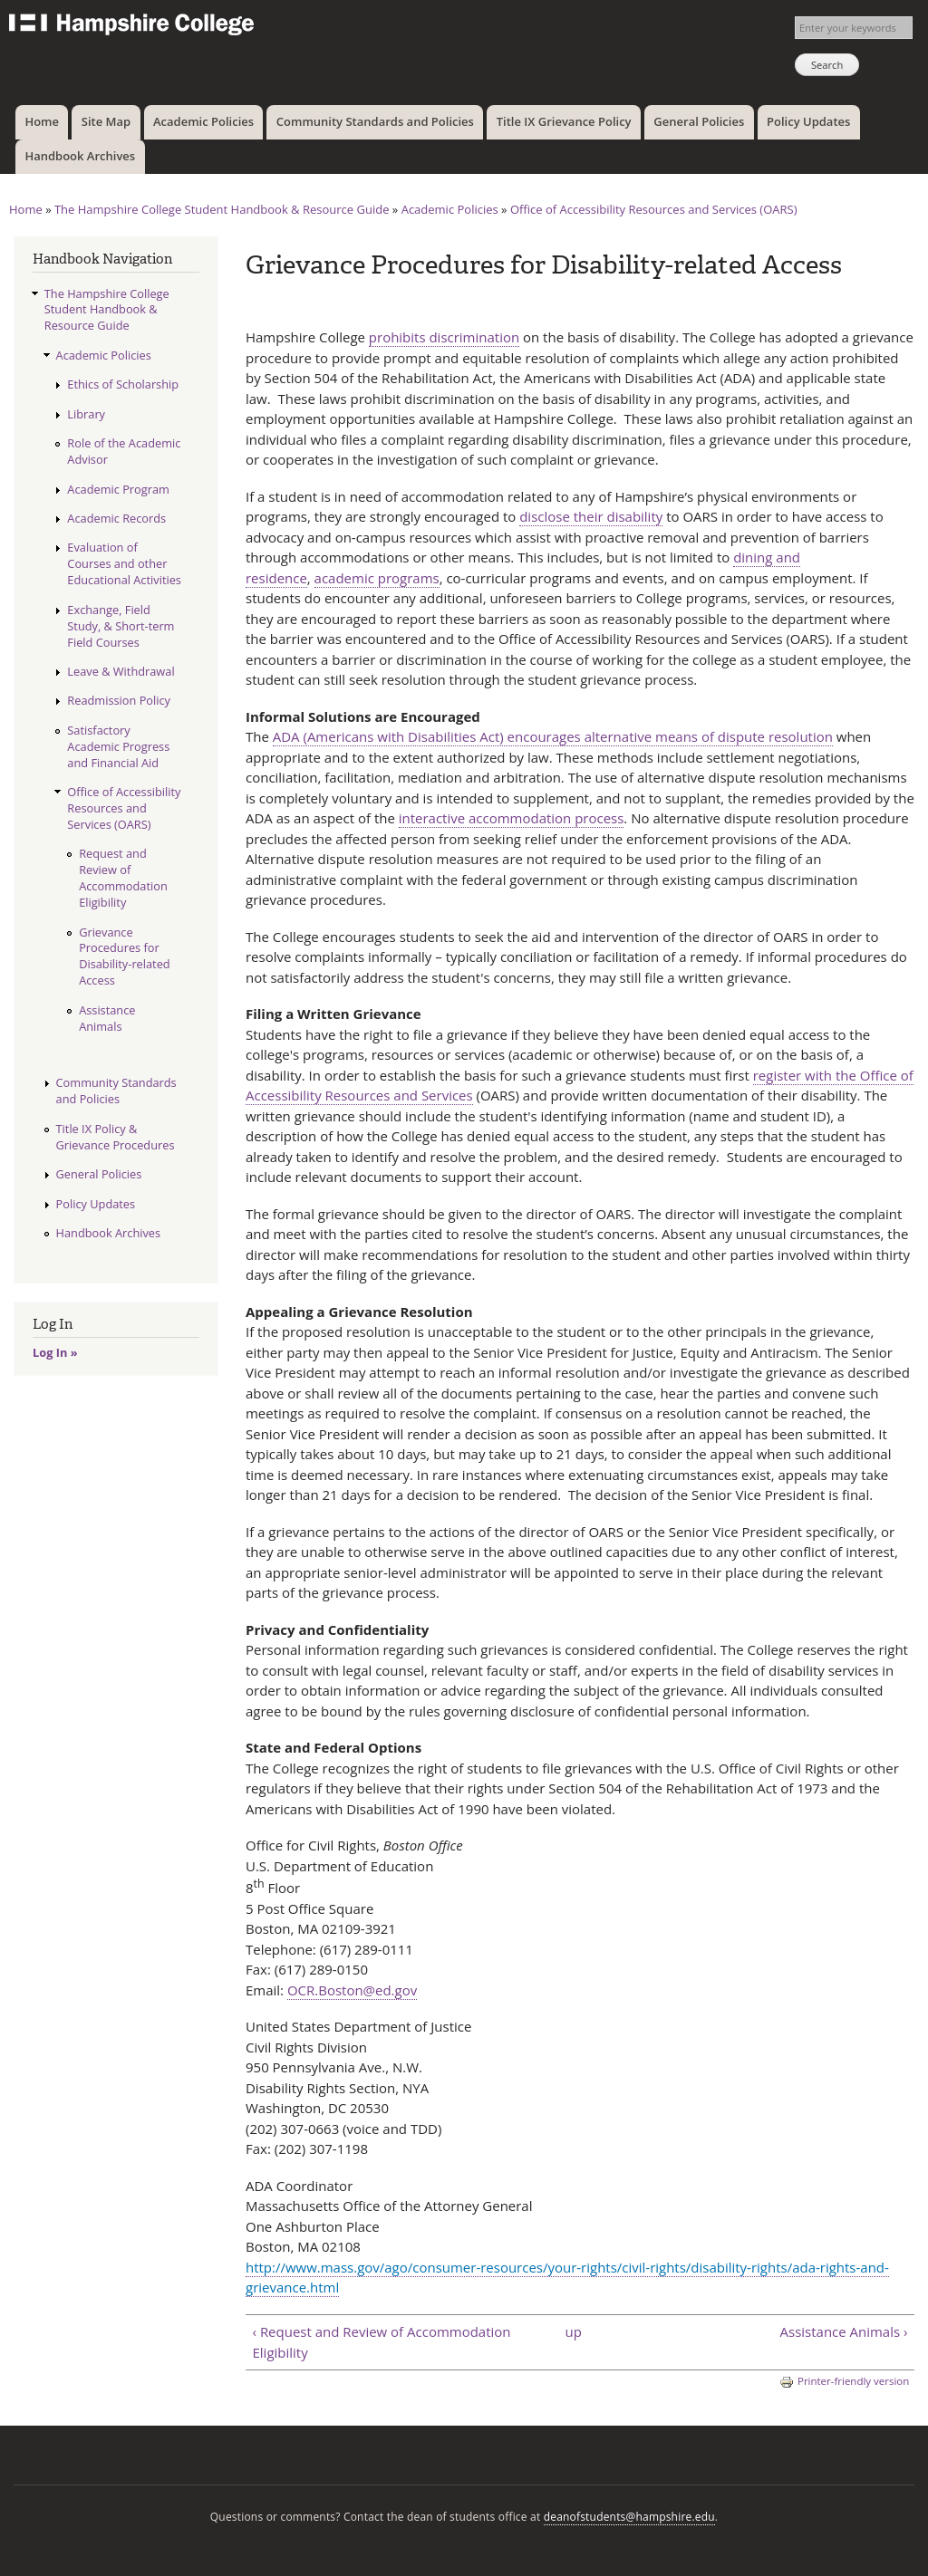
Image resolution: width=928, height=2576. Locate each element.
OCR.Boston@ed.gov (352, 1990)
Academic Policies (203, 121)
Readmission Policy (118, 700)
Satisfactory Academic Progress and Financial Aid (118, 746)
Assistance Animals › (844, 2331)
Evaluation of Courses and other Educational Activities (124, 563)
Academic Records (116, 518)
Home (41, 121)
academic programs (377, 578)
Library (86, 414)
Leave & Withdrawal (120, 671)
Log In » (55, 1352)
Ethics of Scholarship (123, 384)
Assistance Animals (107, 1018)
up (574, 2331)
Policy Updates (808, 121)
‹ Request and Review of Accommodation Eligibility (381, 2341)
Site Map (106, 121)
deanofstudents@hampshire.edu (629, 2516)
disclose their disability (590, 516)
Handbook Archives (79, 156)
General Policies (698, 121)
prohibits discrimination (444, 337)
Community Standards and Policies (375, 121)
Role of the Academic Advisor (123, 451)
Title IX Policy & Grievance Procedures (115, 1136)
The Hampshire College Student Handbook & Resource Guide (222, 209)
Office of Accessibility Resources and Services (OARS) (654, 209)
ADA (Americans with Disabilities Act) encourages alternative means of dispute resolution (553, 736)
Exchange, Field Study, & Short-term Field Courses (120, 625)
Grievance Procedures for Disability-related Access (124, 956)
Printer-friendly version (844, 2381)
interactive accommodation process (511, 818)
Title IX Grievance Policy (564, 121)
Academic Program (118, 489)
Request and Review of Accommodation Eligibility (123, 877)
